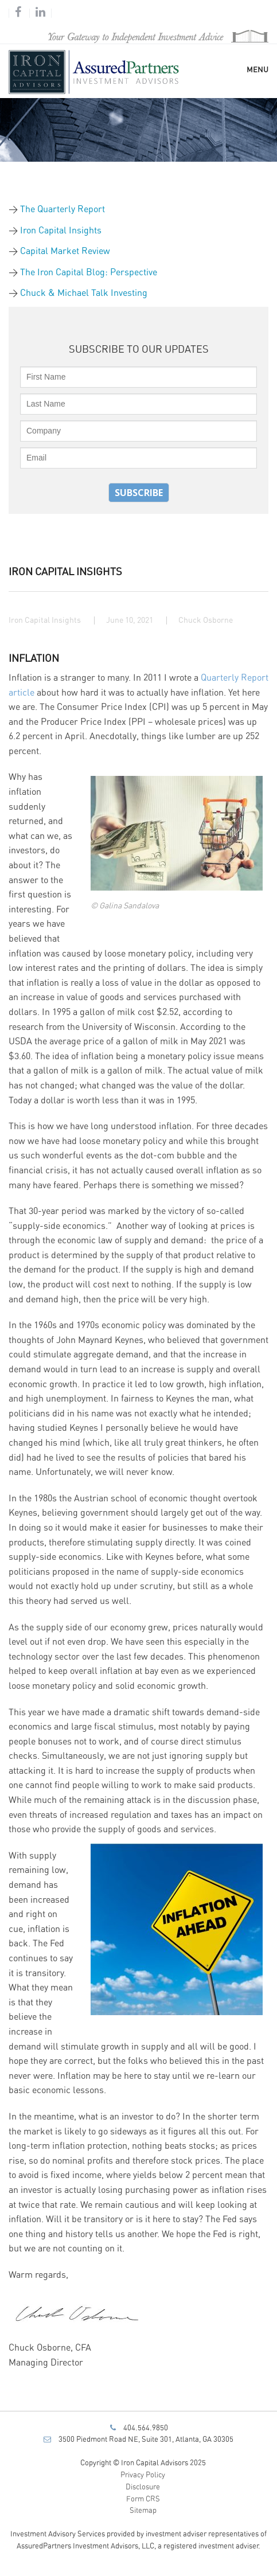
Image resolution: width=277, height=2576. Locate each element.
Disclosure (143, 2487)
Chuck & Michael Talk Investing (83, 293)
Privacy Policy (142, 2475)
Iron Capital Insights (61, 230)
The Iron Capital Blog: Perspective (88, 272)
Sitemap (143, 2511)
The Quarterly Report (62, 209)
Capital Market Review (65, 251)
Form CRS (143, 2499)
